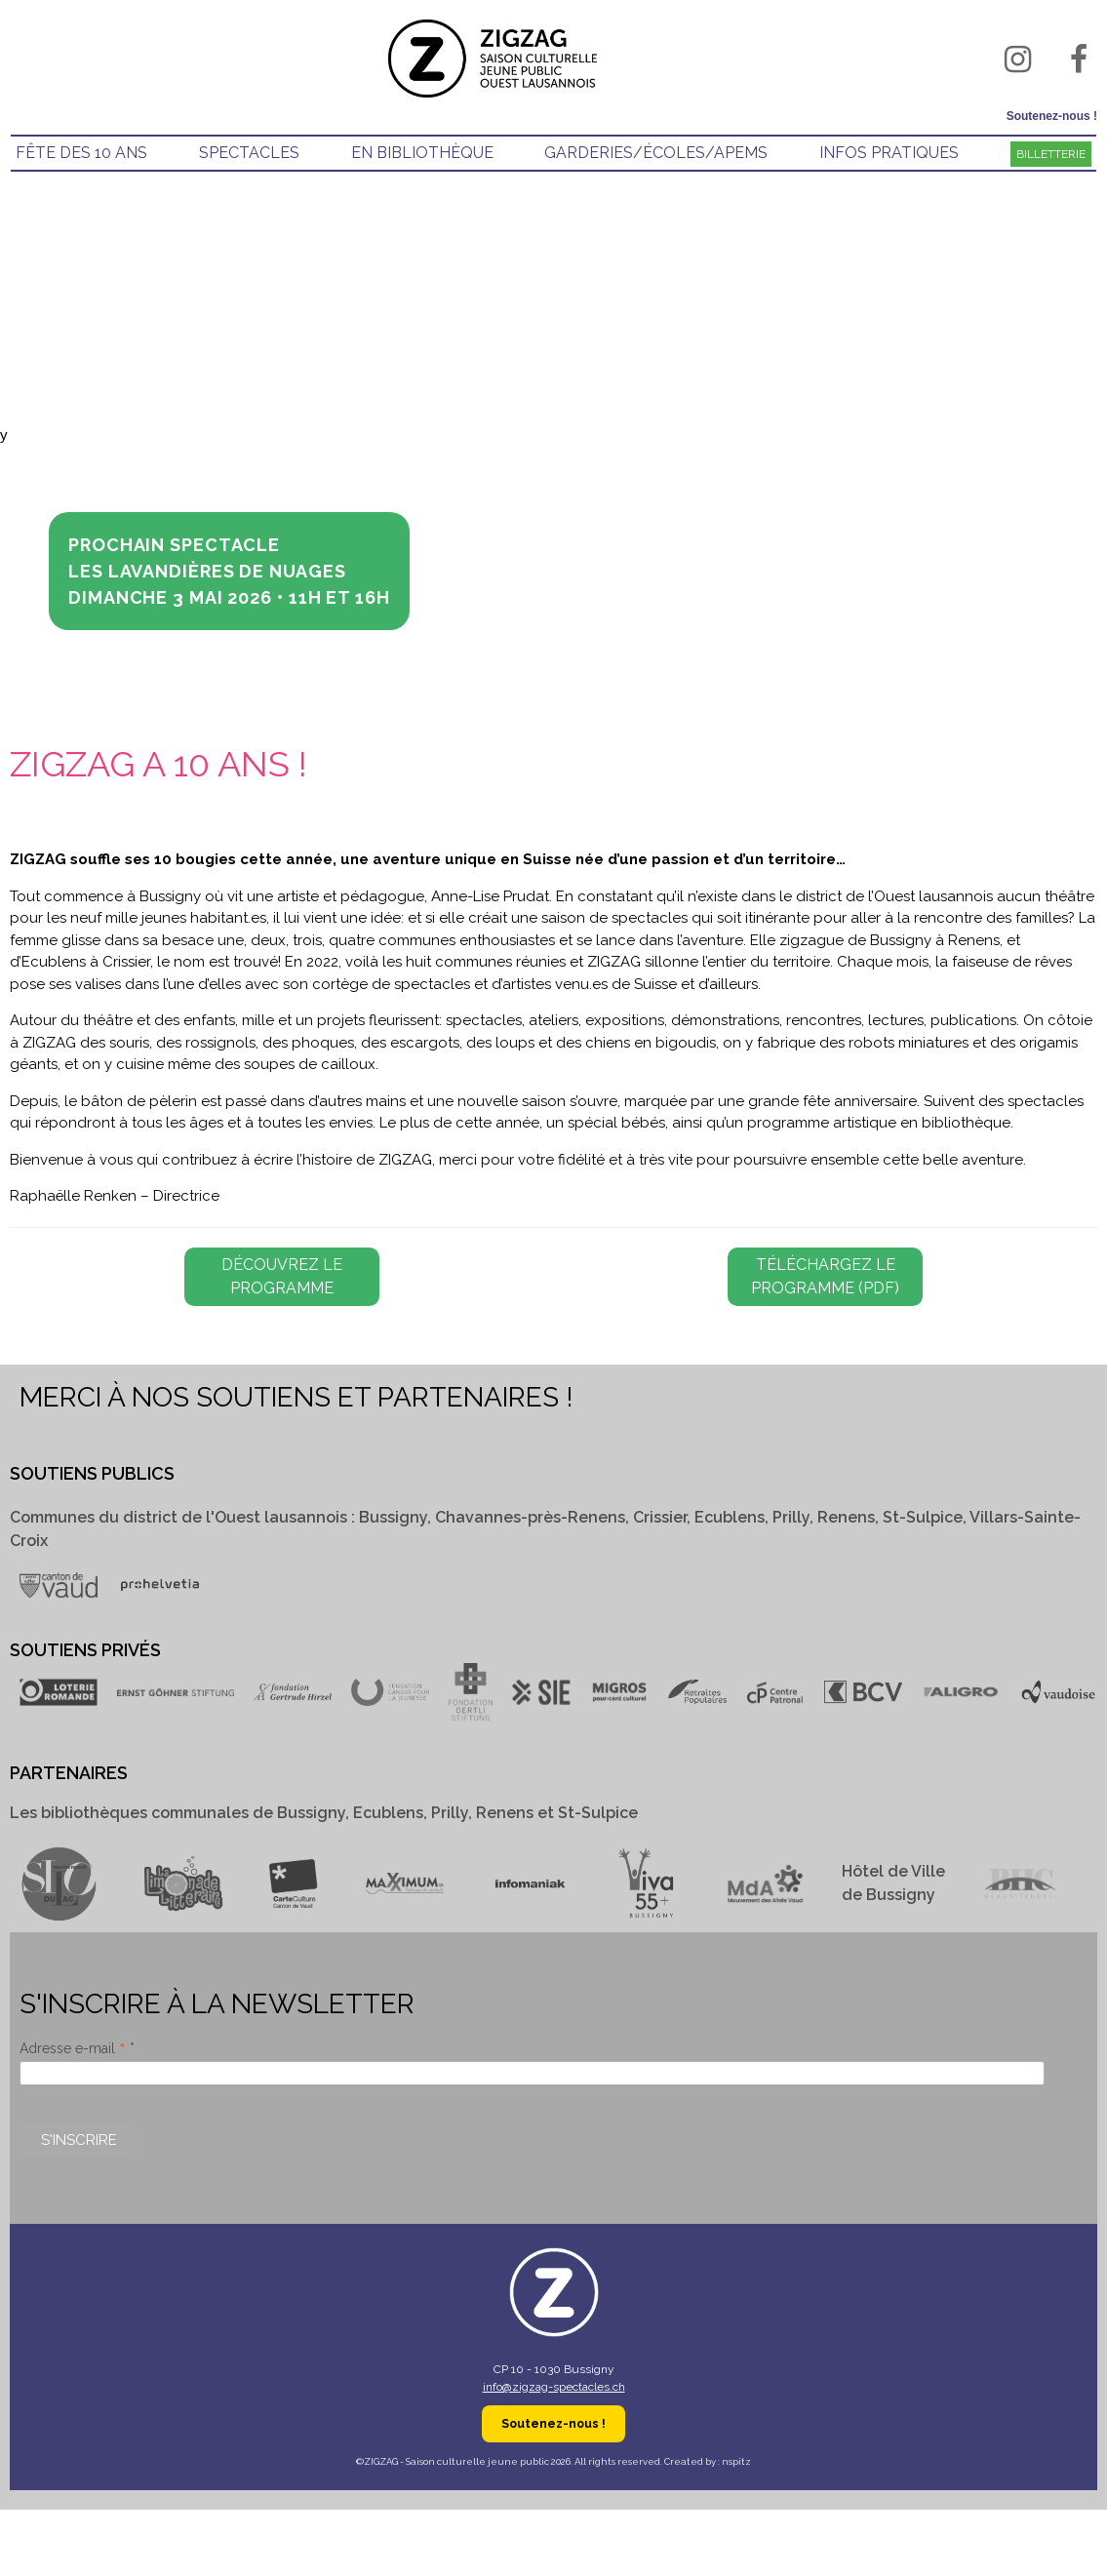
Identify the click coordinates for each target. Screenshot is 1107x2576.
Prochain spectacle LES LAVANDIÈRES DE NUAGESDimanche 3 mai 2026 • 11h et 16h (229, 571)
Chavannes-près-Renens (530, 1517)
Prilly (791, 1517)
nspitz (736, 2461)
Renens (846, 1517)
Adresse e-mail (75, 2048)
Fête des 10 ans (81, 152)
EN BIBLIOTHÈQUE (422, 152)
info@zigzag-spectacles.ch (554, 2387)
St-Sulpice (923, 1517)
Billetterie (1051, 154)
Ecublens (729, 1517)
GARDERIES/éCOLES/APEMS (656, 152)
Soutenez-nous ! (1052, 116)
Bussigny (393, 1517)
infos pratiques (889, 152)
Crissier (660, 1517)
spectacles (249, 152)
